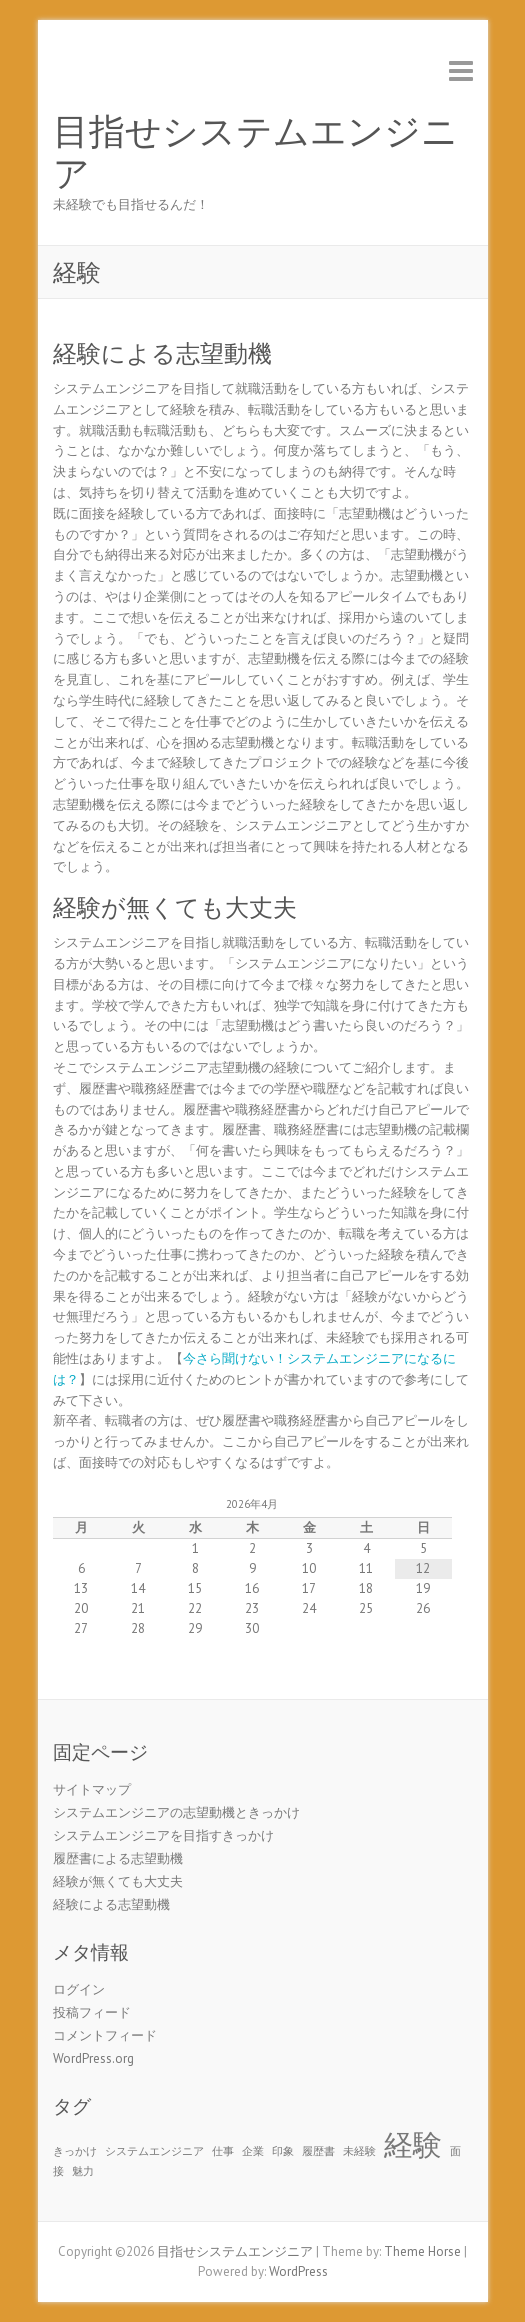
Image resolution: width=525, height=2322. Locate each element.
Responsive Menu (461, 70)
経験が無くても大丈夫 (175, 907)
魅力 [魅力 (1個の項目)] (83, 2171)
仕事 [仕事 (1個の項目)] (223, 2151)
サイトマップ (92, 1789)
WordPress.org (93, 2058)
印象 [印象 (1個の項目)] (283, 2151)
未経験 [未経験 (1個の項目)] (359, 2151)
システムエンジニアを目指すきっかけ (163, 1835)
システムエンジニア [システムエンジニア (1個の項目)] (154, 2151)
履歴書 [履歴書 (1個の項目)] (318, 2151)
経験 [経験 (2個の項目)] (413, 2144)
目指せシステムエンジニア (255, 153)
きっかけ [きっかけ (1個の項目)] (75, 2151)
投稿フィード (92, 2012)
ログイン (79, 1989)
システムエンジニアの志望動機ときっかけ (176, 1812)
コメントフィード (105, 2035)
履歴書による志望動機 (118, 1858)
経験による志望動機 (162, 353)
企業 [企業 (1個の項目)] (253, 2151)
